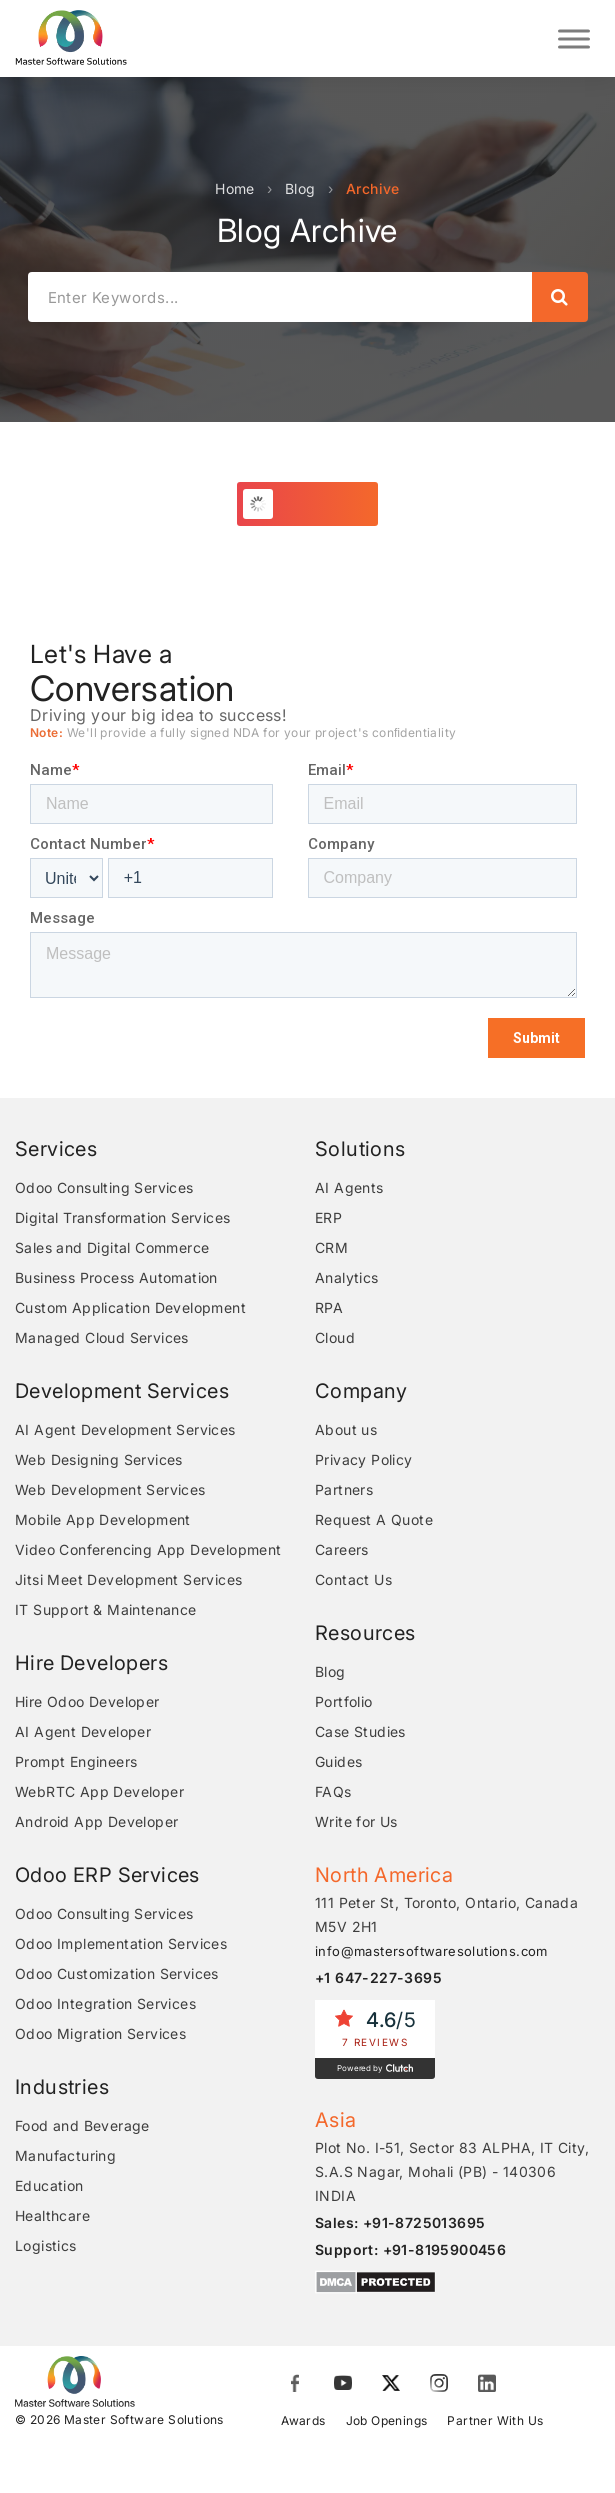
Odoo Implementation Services (121, 1943)
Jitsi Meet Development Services (128, 1579)
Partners (344, 1489)
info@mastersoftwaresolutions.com (431, 1951)
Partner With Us (495, 2420)
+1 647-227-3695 (378, 1977)
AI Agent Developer (83, 1731)
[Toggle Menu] (574, 38)
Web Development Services (110, 1489)
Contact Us (353, 1579)
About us (346, 1429)
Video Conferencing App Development (148, 1549)
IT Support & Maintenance (106, 1609)
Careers (342, 1549)
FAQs (333, 1791)
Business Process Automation (116, 1277)
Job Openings (387, 2420)
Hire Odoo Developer (87, 1701)
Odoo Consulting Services (104, 1187)
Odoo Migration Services (100, 2033)
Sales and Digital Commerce (112, 1247)
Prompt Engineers (76, 1761)
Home (235, 188)
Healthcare (52, 2215)
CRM (331, 1247)
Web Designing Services (99, 1459)
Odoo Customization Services (117, 1973)
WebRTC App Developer (99, 1791)
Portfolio (344, 1701)
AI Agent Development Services (125, 1429)
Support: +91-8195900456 (410, 2249)
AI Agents (349, 1187)
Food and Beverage (82, 2125)
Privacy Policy (364, 1459)
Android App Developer (96, 1821)
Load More (318, 503)
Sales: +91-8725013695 (400, 2222)
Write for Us (356, 1821)
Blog (300, 188)
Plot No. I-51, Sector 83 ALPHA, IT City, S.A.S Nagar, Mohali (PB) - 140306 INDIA (452, 2171)
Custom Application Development (130, 1307)
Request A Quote (374, 1519)
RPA (329, 1307)
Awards (303, 2420)
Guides (338, 1761)
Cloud (335, 1337)
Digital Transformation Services (122, 1217)
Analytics (347, 1277)
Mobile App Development (103, 1519)
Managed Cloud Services (102, 1337)
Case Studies (360, 1731)
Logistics (46, 2245)
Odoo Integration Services (105, 2003)
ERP (328, 1217)
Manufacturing (65, 2155)
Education (49, 2185)
